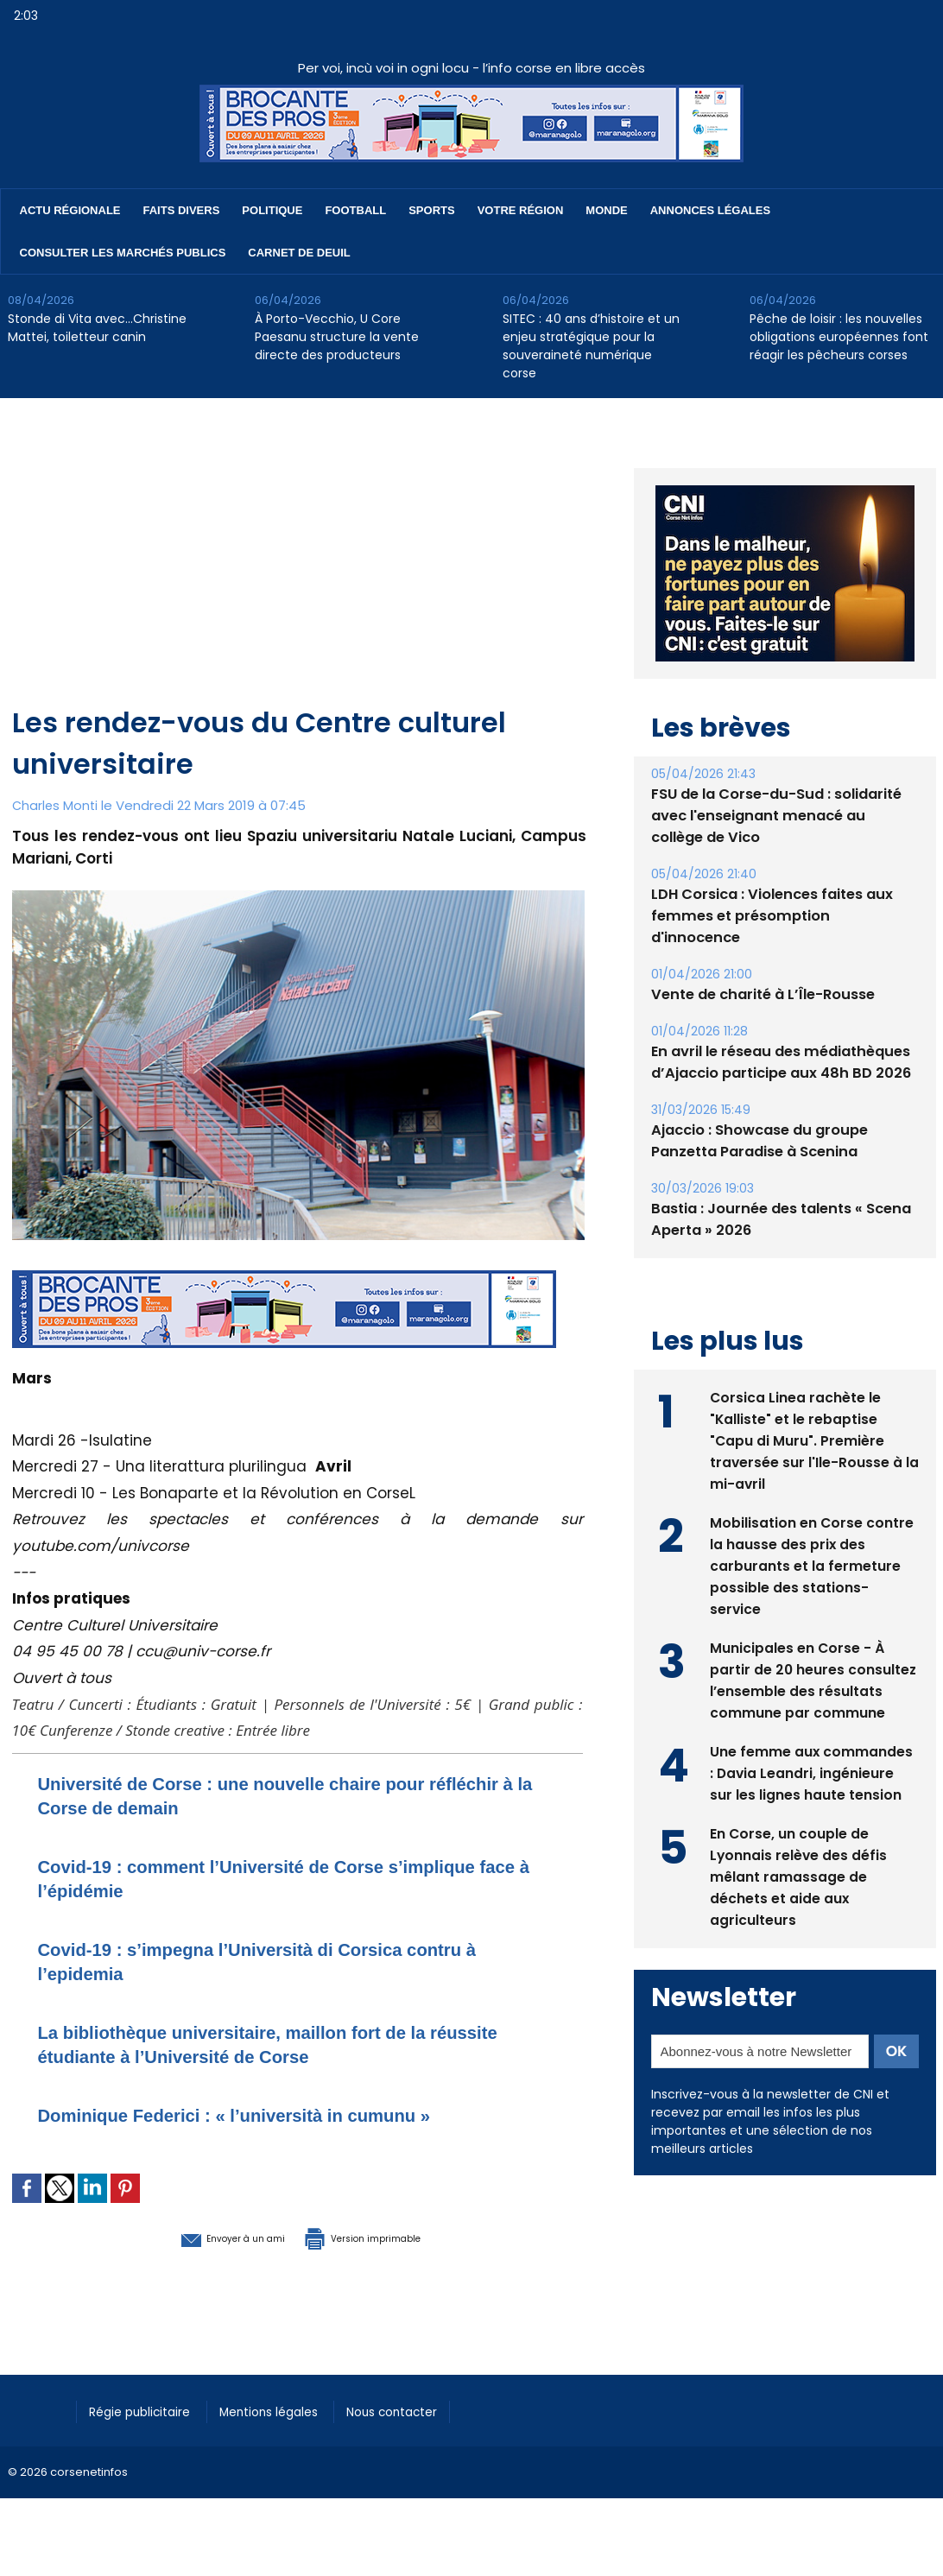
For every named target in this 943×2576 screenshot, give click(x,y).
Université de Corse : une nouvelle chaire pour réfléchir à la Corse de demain (267, 1795)
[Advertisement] (299, 572)
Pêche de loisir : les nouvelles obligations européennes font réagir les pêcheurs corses (839, 337)
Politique (272, 210)
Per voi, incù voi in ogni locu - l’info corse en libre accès (471, 68)
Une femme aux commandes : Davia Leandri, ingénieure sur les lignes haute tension (812, 1789)
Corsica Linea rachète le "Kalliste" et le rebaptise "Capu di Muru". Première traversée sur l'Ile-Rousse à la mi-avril (806, 1457)
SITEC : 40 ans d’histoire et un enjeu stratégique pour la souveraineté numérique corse (591, 346)
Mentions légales (288, 2409)
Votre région (521, 210)
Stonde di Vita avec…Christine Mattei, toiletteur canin (97, 327)
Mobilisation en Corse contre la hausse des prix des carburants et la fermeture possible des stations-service (812, 1582)
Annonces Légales (710, 210)
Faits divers (181, 210)
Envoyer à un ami (203, 2236)
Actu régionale (70, 210)
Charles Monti (56, 805)
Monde (606, 210)
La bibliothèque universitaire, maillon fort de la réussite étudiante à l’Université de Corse (267, 2043)
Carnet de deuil (299, 252)
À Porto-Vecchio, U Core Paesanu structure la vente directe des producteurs (337, 337)
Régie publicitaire (147, 2409)
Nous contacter (423, 2409)
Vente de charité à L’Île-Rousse (760, 1012)
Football (355, 210)
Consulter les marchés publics (123, 252)
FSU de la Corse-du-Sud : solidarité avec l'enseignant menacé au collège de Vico (783, 855)
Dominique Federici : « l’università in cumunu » (270, 2114)
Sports (431, 210)
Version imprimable (388, 2236)
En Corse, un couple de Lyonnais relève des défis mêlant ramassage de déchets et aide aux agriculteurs (799, 1893)
